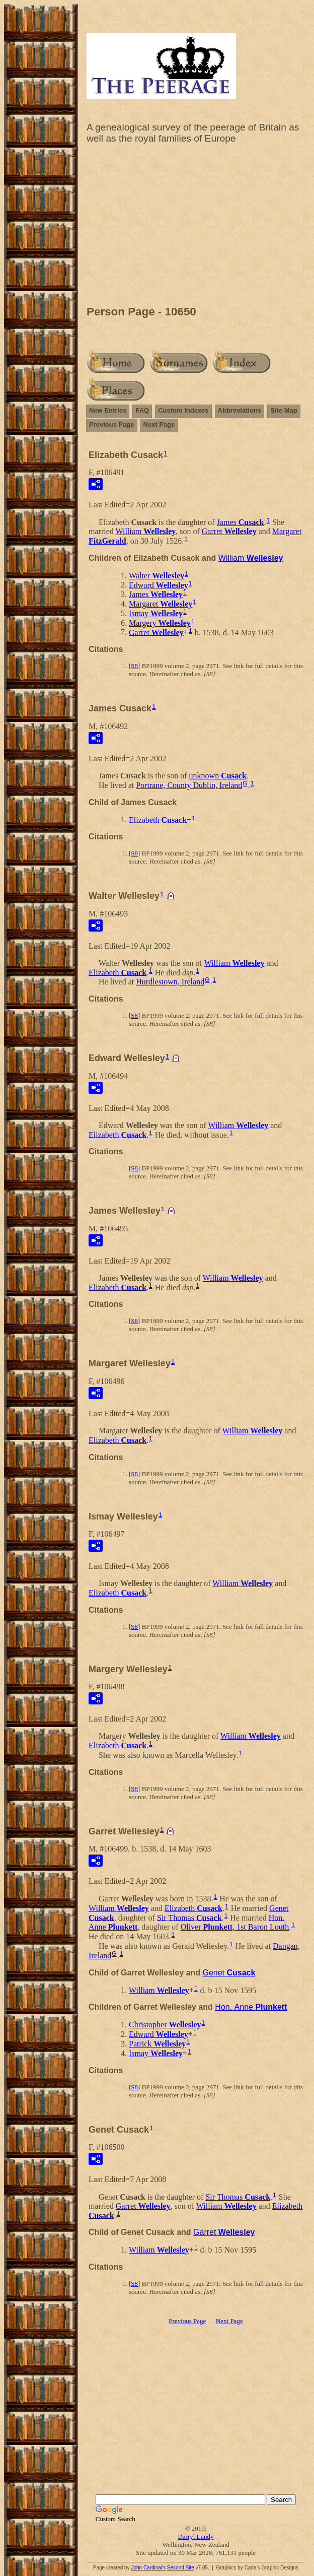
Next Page (159, 424)
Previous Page (111, 424)
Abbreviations (240, 410)
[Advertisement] (196, 227)
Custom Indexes (183, 410)
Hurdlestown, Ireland (170, 981)
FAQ (142, 410)
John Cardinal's (148, 2567)
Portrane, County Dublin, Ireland (189, 785)
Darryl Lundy (195, 2536)
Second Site (180, 2567)
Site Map (283, 410)
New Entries (107, 410)
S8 (134, 666)
